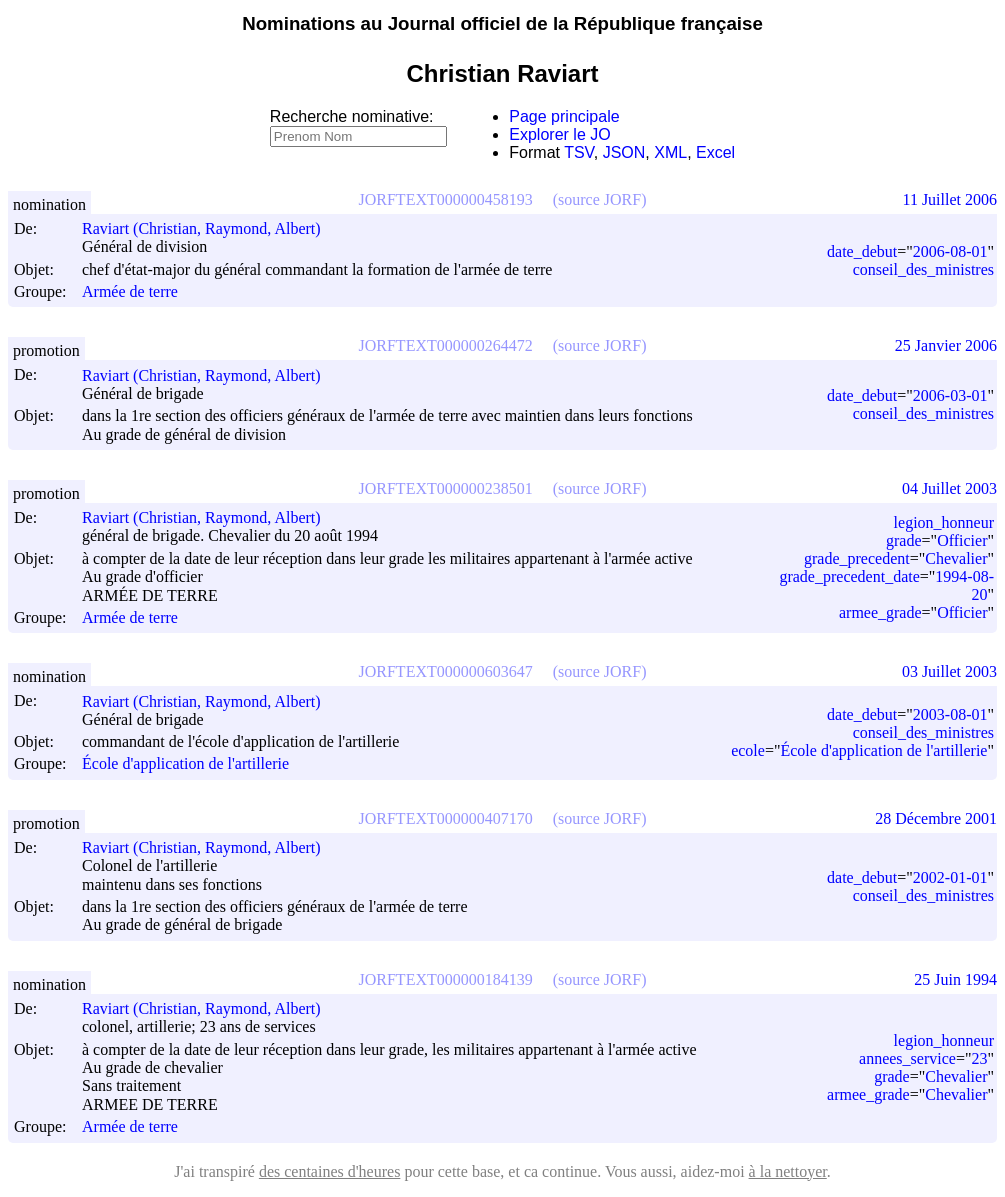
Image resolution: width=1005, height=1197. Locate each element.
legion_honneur (944, 522)
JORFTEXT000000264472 (446, 345)
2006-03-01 (950, 395)
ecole (748, 750)
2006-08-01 (950, 251)
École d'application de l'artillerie (185, 764)
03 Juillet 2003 (949, 671)
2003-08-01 (950, 714)
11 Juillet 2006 (949, 199)
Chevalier (956, 558)
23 (979, 1058)
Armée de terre (130, 291)
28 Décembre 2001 (936, 818)
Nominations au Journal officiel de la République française (502, 23)
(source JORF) (600, 199)
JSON (624, 152)
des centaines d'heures (330, 1171)
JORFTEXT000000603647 (446, 671)
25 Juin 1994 (955, 979)
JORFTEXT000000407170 (446, 818)
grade (904, 540)
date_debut (862, 251)
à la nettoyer (788, 1171)
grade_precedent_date (849, 576)
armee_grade (880, 612)
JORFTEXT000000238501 (446, 488)
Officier (962, 540)
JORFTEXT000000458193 (446, 199)
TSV (579, 152)
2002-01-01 (950, 877)
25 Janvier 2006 (946, 345)
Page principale (564, 116)
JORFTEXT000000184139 (446, 979)
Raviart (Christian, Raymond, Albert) (210, 228)
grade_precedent (857, 558)
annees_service (907, 1058)
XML (670, 152)
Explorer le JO (559, 134)
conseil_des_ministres (923, 269)
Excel (715, 152)
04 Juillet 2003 (949, 488)
